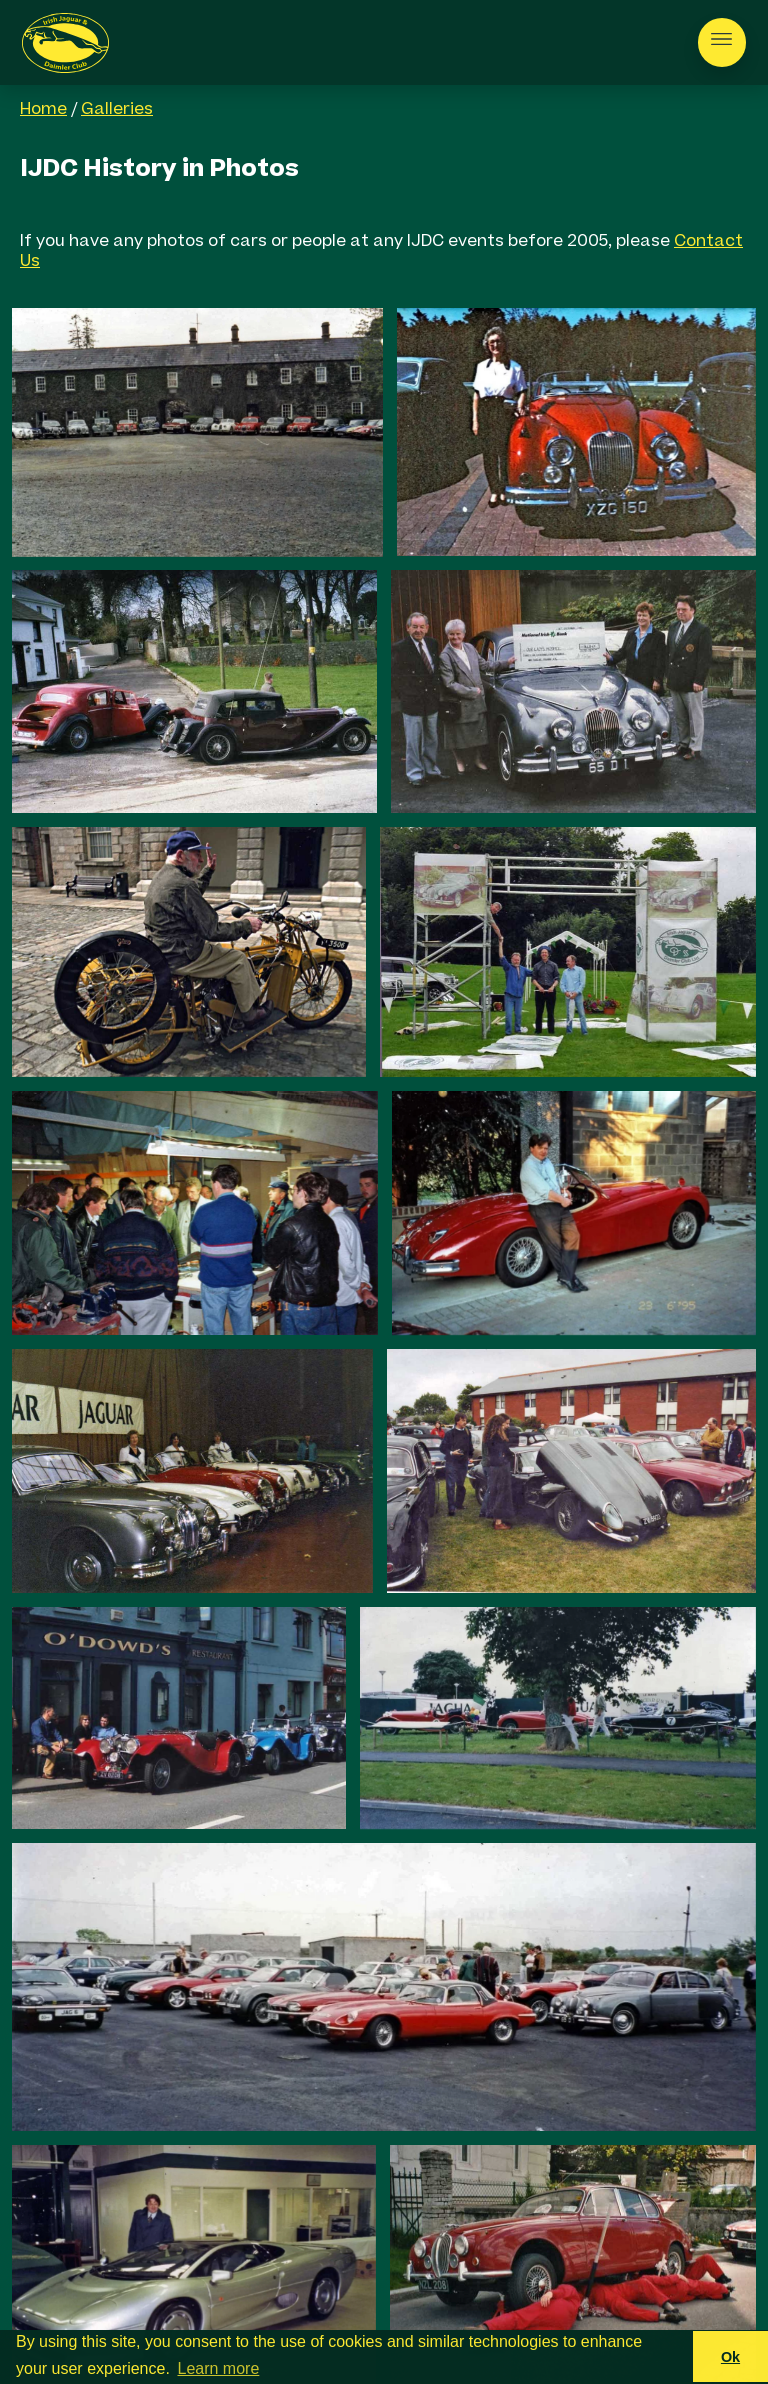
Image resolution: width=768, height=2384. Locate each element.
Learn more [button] (219, 2368)
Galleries (117, 110)
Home (43, 110)
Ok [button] (730, 2357)
